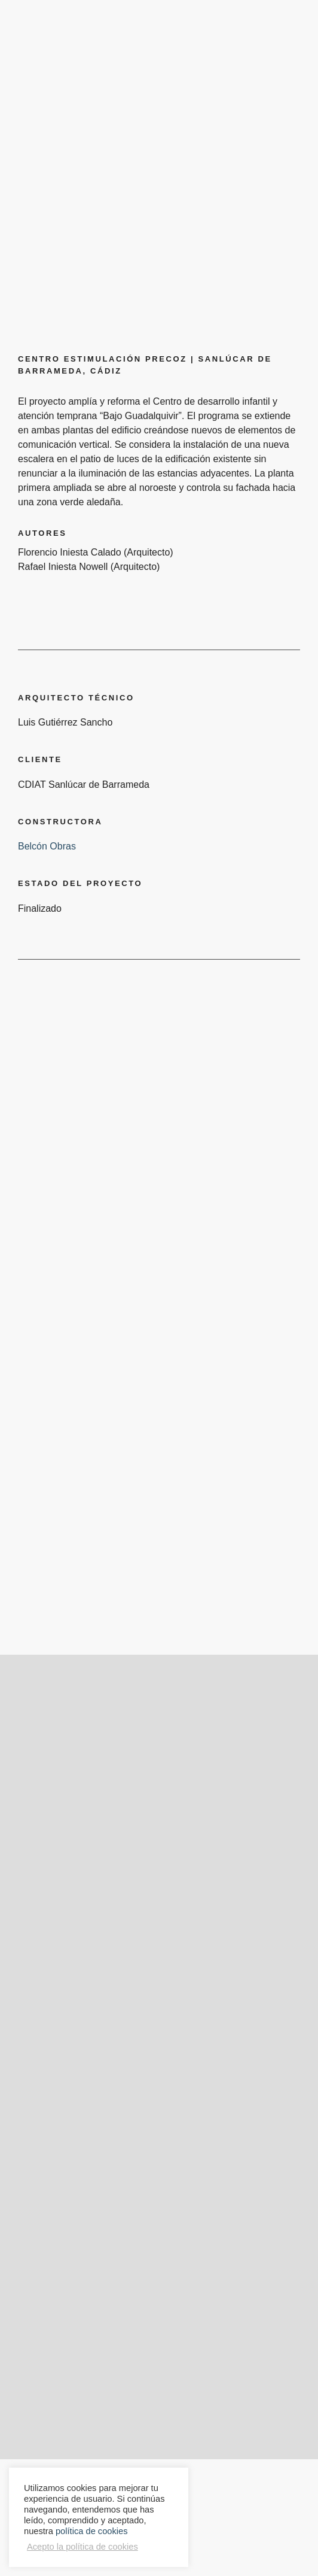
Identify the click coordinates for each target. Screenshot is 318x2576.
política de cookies (92, 2531)
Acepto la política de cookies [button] (82, 2546)
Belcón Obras (47, 846)
